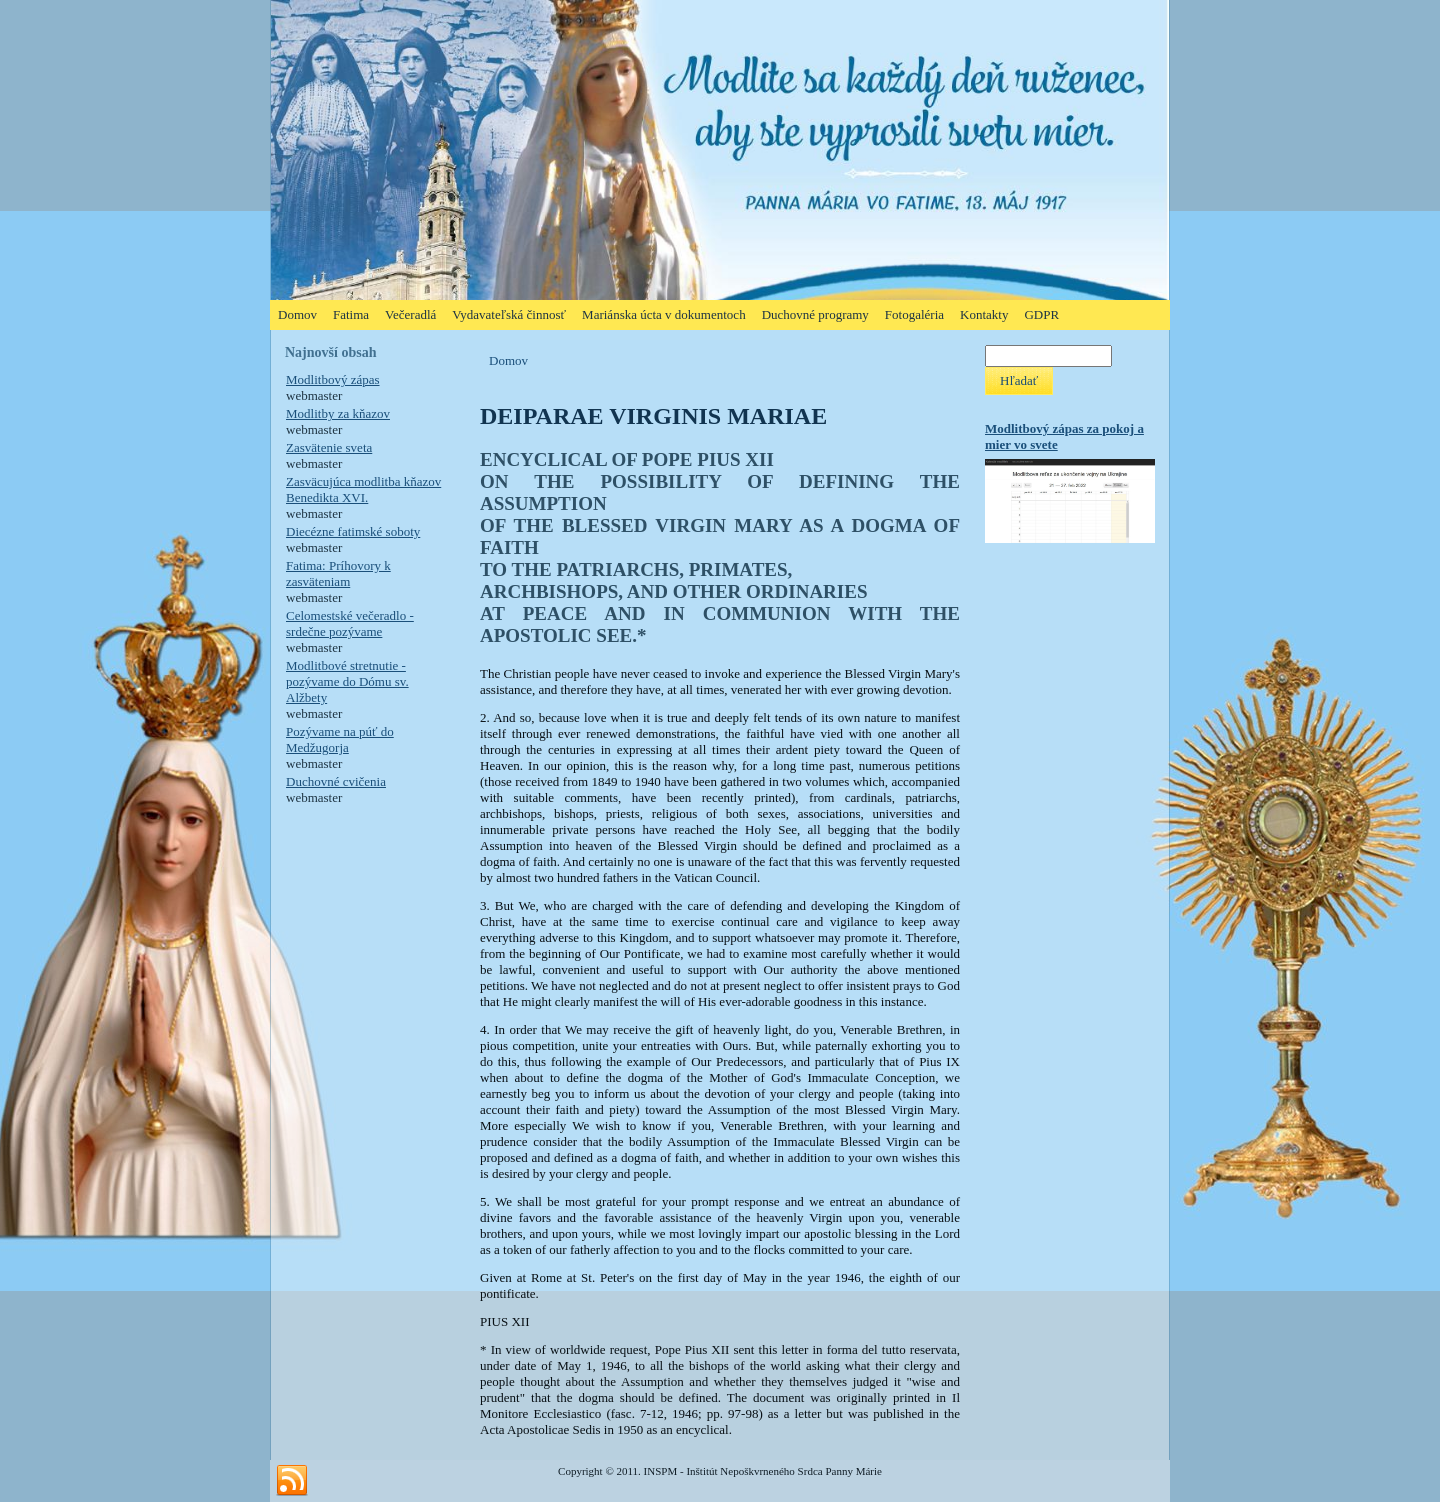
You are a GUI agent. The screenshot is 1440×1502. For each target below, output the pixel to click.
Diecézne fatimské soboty (353, 531)
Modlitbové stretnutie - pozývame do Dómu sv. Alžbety (347, 681)
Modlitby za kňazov (338, 413)
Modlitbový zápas (333, 379)
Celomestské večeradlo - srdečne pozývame (350, 623)
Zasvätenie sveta (329, 447)
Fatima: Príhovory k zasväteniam (338, 573)
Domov (508, 360)
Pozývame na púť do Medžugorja (340, 739)
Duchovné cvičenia (336, 781)
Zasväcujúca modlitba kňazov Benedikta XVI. (363, 489)
